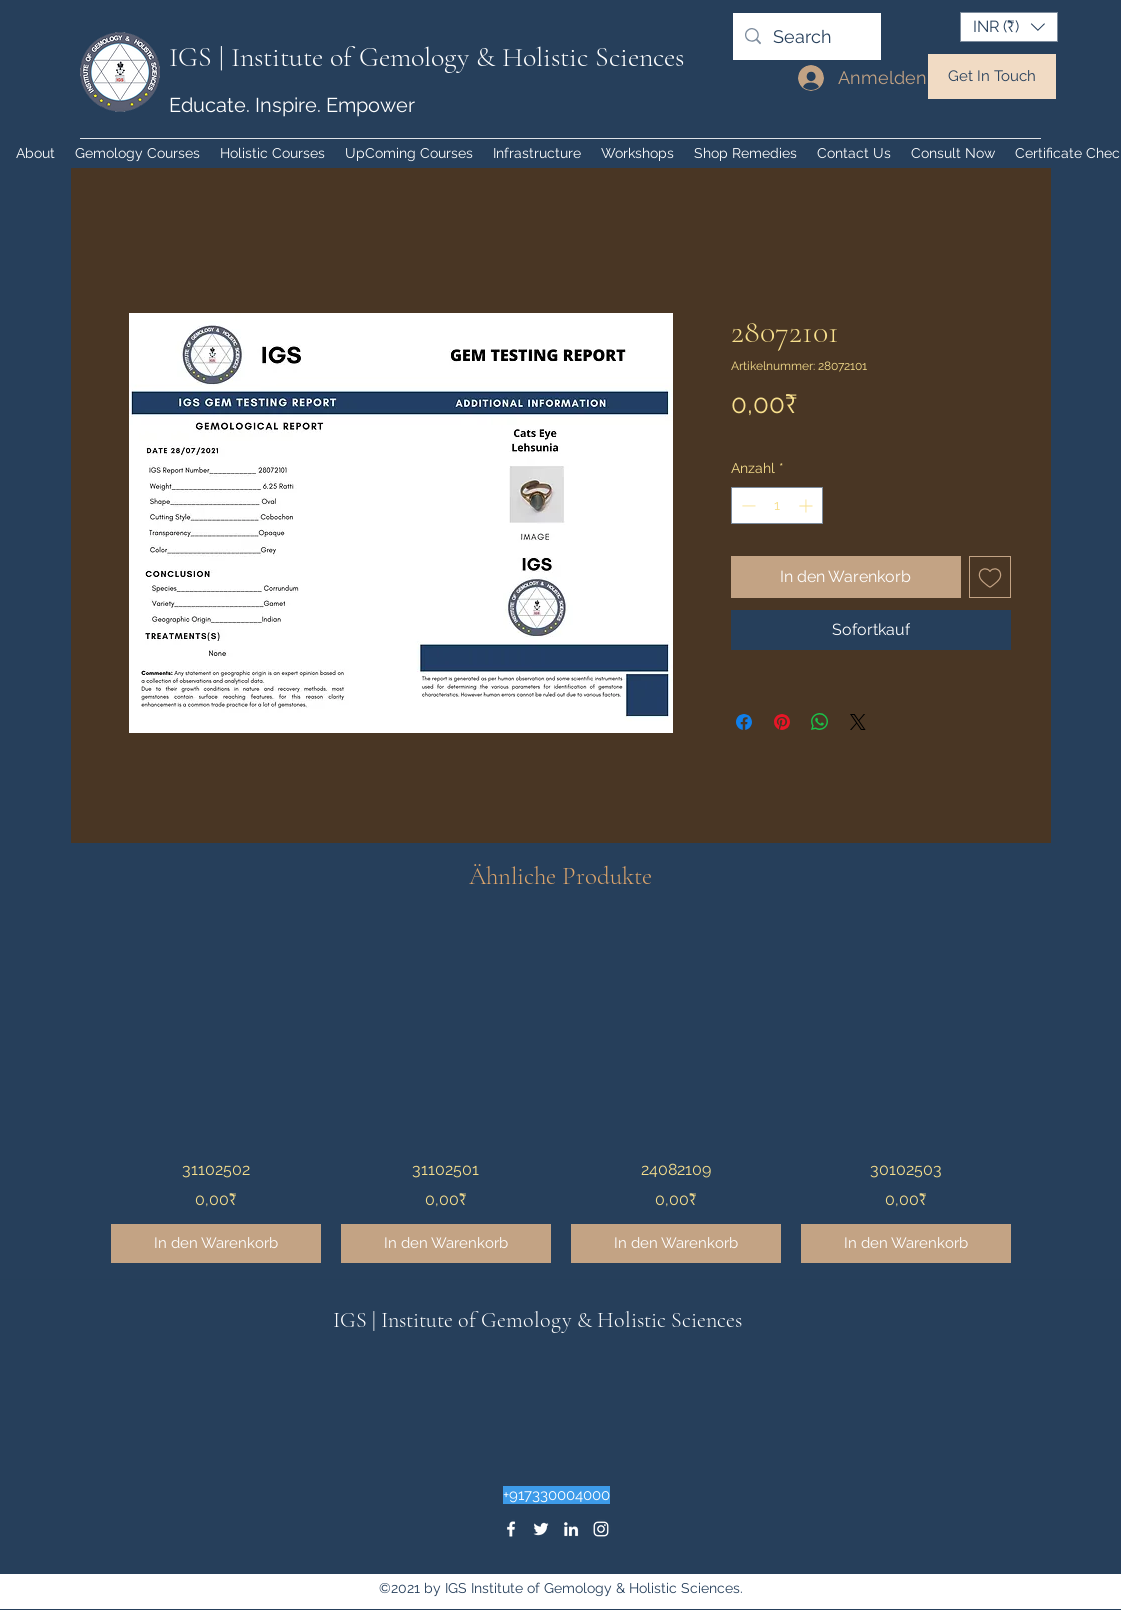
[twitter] (541, 1529)
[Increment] (807, 505)
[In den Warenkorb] (216, 1243)
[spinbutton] (777, 505)
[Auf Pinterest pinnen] (782, 722)
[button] (1009, 27)
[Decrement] (746, 505)
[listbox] (1009, 27)
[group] (561, 1096)
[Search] (806, 37)
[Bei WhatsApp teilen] (820, 722)
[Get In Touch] (992, 76)
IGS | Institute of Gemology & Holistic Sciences (426, 57)
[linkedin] (571, 1529)
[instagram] (601, 1529)
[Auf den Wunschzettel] (990, 577)
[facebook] (511, 1529)
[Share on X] (858, 722)
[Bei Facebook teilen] (744, 722)
